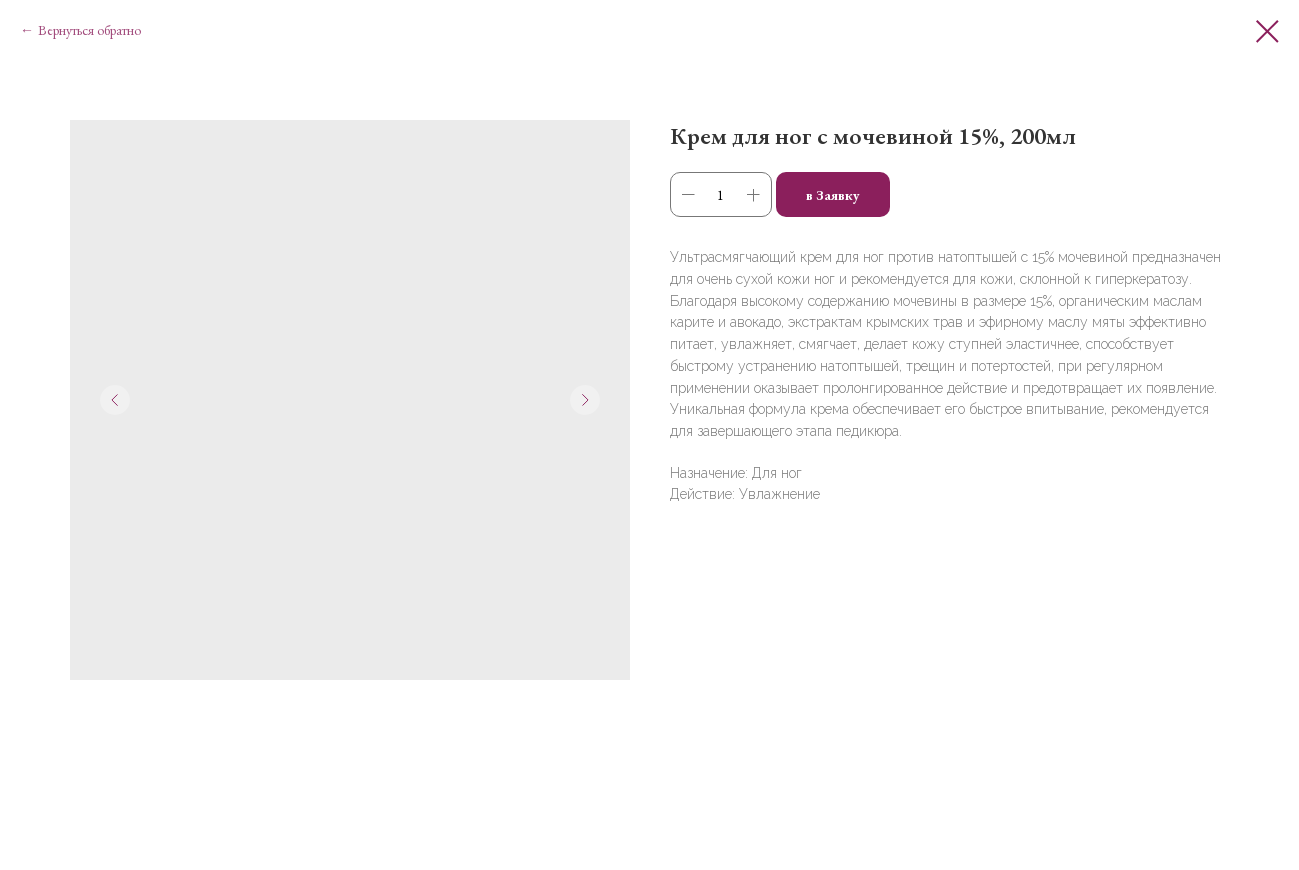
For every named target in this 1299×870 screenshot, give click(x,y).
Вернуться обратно (89, 30)
